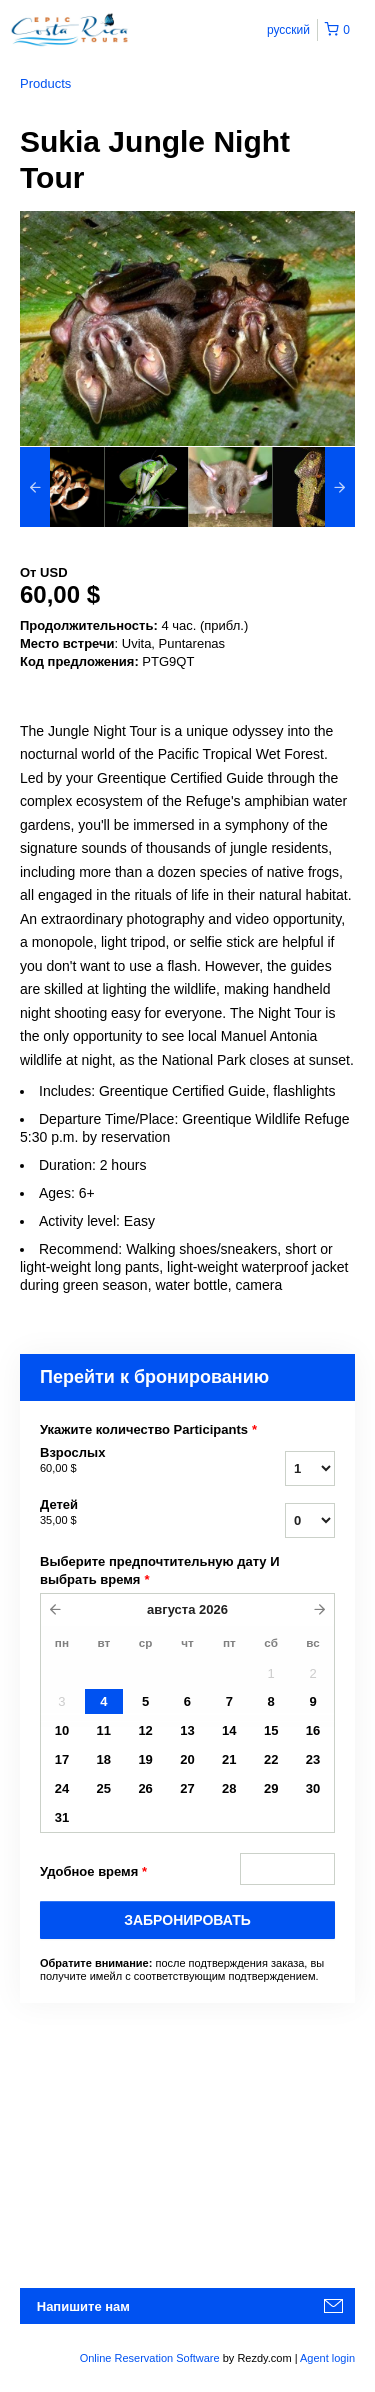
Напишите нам (83, 2306)
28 (229, 1788)
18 (104, 1759)
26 (145, 1788)
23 (313, 1759)
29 (271, 1788)
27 (187, 1788)
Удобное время (93, 1872)
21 (229, 1759)
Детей (128, 1513)
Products (45, 83)
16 (313, 1730)
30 (313, 1788)
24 (62, 1788)
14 (229, 1730)
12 (145, 1730)
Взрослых (128, 1461)
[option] (62, 487)
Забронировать (187, 1920)
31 (62, 1817)
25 (104, 1788)
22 (271, 1759)
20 (187, 1759)
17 (62, 1759)
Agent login (327, 2358)
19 (145, 1759)
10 (62, 1730)
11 (104, 1730)
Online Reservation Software (150, 2358)
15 (271, 1730)
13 (187, 1730)
